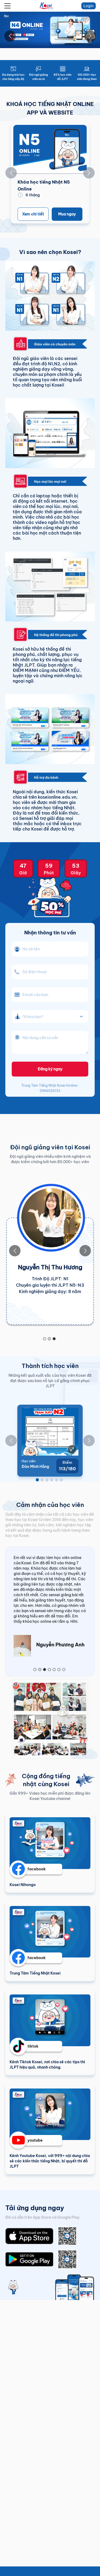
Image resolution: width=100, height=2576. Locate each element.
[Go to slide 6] (61, 1479)
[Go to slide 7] (63, 1669)
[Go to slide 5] (56, 1479)
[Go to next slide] (90, 36)
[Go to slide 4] (51, 1479)
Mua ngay (67, 214)
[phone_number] (50, 971)
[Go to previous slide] (10, 36)
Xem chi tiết (33, 214)
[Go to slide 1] (44, 1338)
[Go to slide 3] (54, 1338)
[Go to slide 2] (49, 1338)
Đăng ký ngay (50, 1069)
